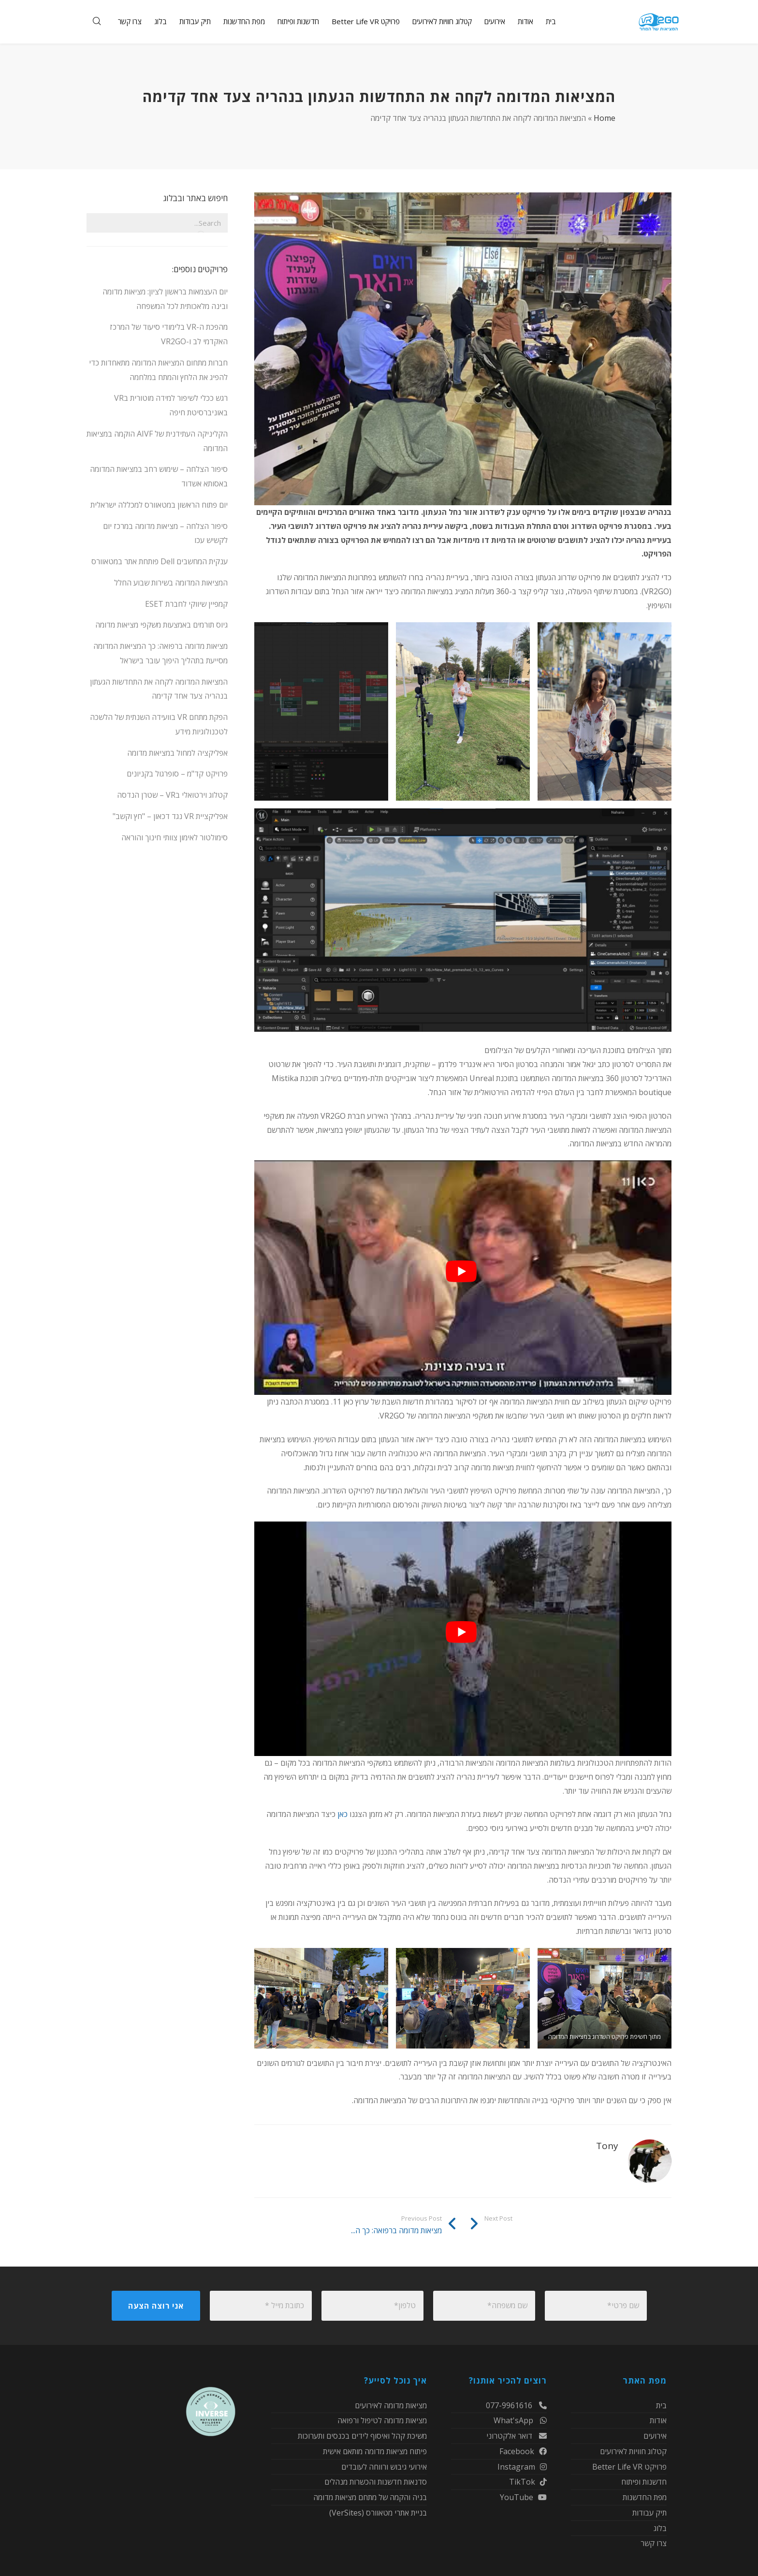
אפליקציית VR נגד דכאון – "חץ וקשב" (170, 816)
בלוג (660, 2528)
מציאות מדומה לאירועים (391, 2406)
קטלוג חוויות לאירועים (633, 2451)
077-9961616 (516, 2406)
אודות (658, 2420)
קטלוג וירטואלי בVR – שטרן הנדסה (172, 795)
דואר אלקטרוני (516, 2435)
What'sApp (520, 2420)
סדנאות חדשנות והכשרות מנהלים (375, 2481)
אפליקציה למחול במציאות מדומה (177, 752)
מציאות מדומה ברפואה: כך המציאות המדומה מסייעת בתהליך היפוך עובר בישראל (160, 653)
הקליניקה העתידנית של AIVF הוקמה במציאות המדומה (157, 441)
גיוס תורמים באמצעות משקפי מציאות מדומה (161, 624)
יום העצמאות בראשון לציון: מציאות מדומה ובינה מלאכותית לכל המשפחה (165, 298)
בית (661, 2406)
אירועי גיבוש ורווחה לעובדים (384, 2466)
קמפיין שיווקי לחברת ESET (186, 604)
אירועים (655, 2435)
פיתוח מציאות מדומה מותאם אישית (375, 2451)
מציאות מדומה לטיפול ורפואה (382, 2420)
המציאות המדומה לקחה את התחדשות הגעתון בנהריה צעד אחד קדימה (159, 689)
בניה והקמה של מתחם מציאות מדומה (370, 2497)
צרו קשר (654, 2543)
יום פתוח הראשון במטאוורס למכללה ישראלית (159, 504)
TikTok (528, 2481)
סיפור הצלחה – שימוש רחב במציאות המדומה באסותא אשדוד (159, 476)
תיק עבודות (649, 2512)
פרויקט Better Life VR (629, 2466)
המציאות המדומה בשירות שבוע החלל (171, 582)
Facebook (523, 2451)
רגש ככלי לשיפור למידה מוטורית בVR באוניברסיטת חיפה (171, 405)
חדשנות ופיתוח (644, 2481)
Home (604, 118)
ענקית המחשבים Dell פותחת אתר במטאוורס (159, 561)
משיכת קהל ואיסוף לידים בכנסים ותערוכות (362, 2435)
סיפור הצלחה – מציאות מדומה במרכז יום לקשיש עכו (165, 533)
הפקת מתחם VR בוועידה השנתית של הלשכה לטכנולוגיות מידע (159, 724)
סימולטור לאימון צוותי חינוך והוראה (174, 837)
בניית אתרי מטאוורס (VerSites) (378, 2512)
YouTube (523, 2497)
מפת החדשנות (645, 2497)
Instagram (522, 2466)
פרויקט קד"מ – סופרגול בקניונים (177, 773)
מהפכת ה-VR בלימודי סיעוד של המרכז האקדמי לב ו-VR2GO (169, 334)
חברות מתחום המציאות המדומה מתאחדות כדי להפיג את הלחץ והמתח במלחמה (158, 369)
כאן (342, 1814)
